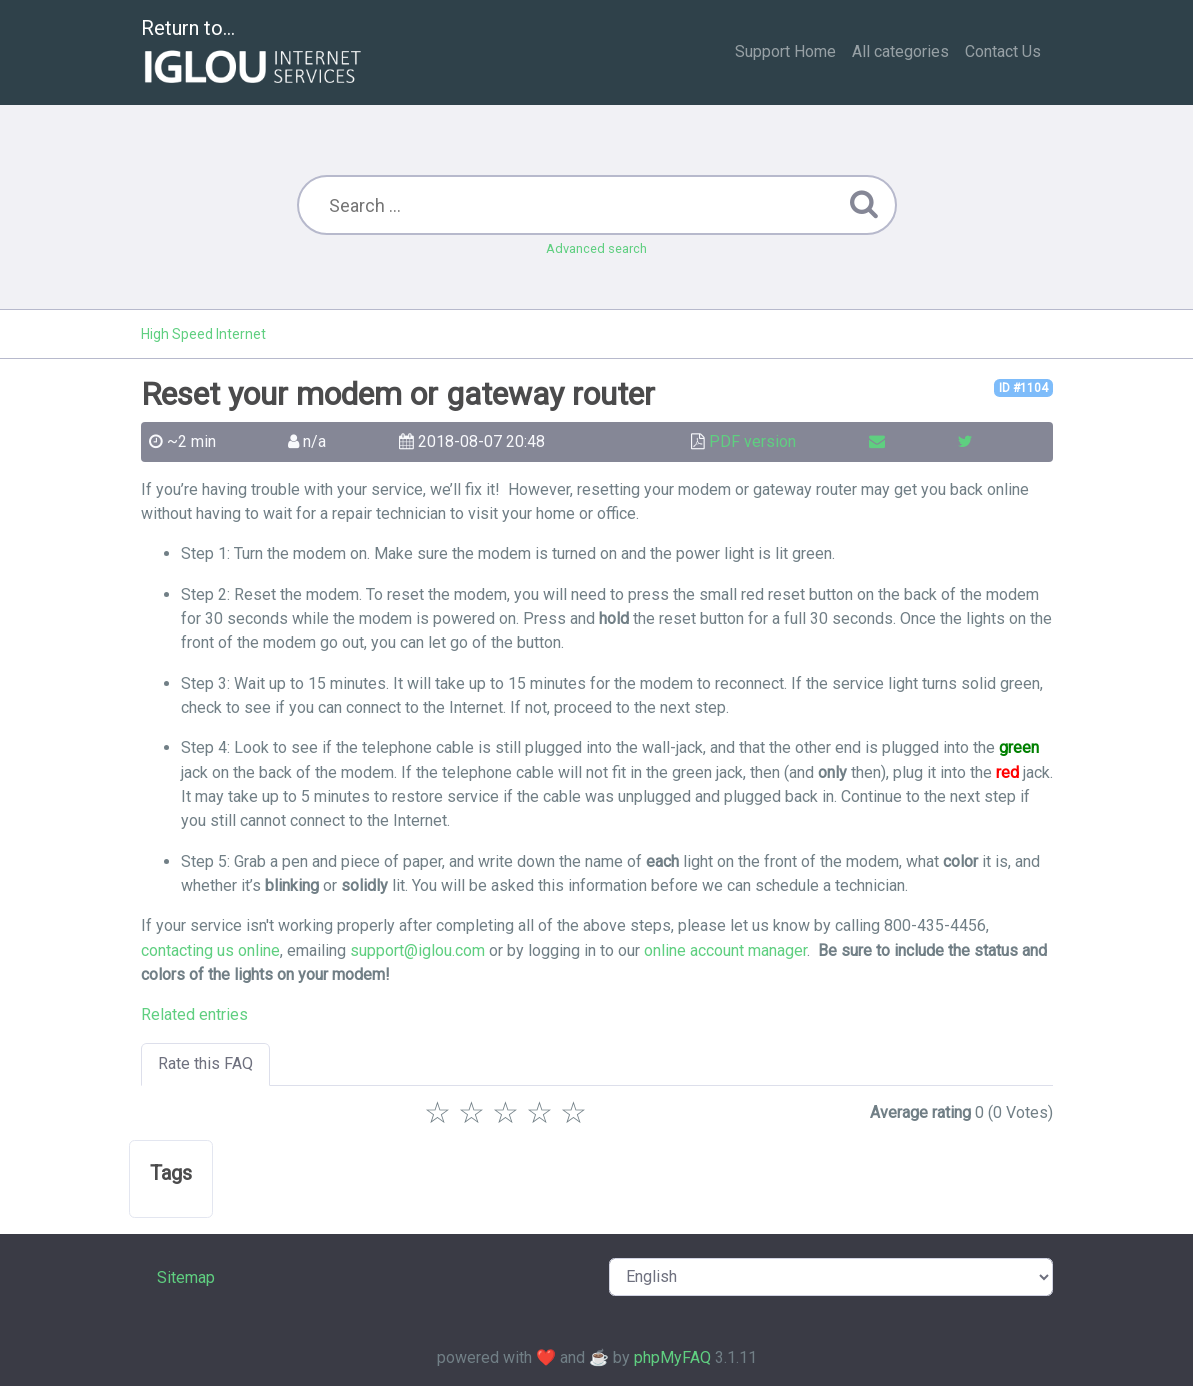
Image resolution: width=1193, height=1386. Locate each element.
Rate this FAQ (205, 1063)
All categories (900, 51)
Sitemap (186, 1277)
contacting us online (210, 950)
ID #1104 (1023, 388)
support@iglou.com (417, 950)
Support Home (785, 51)
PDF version (752, 441)
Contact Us (1003, 51)
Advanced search (596, 248)
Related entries (194, 1014)
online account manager (725, 950)
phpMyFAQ (672, 1357)
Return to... (253, 53)
